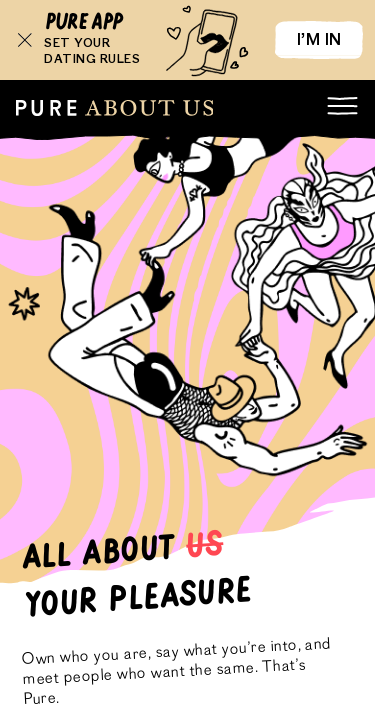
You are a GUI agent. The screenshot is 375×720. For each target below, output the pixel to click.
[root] (114, 108)
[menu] (343, 106)
